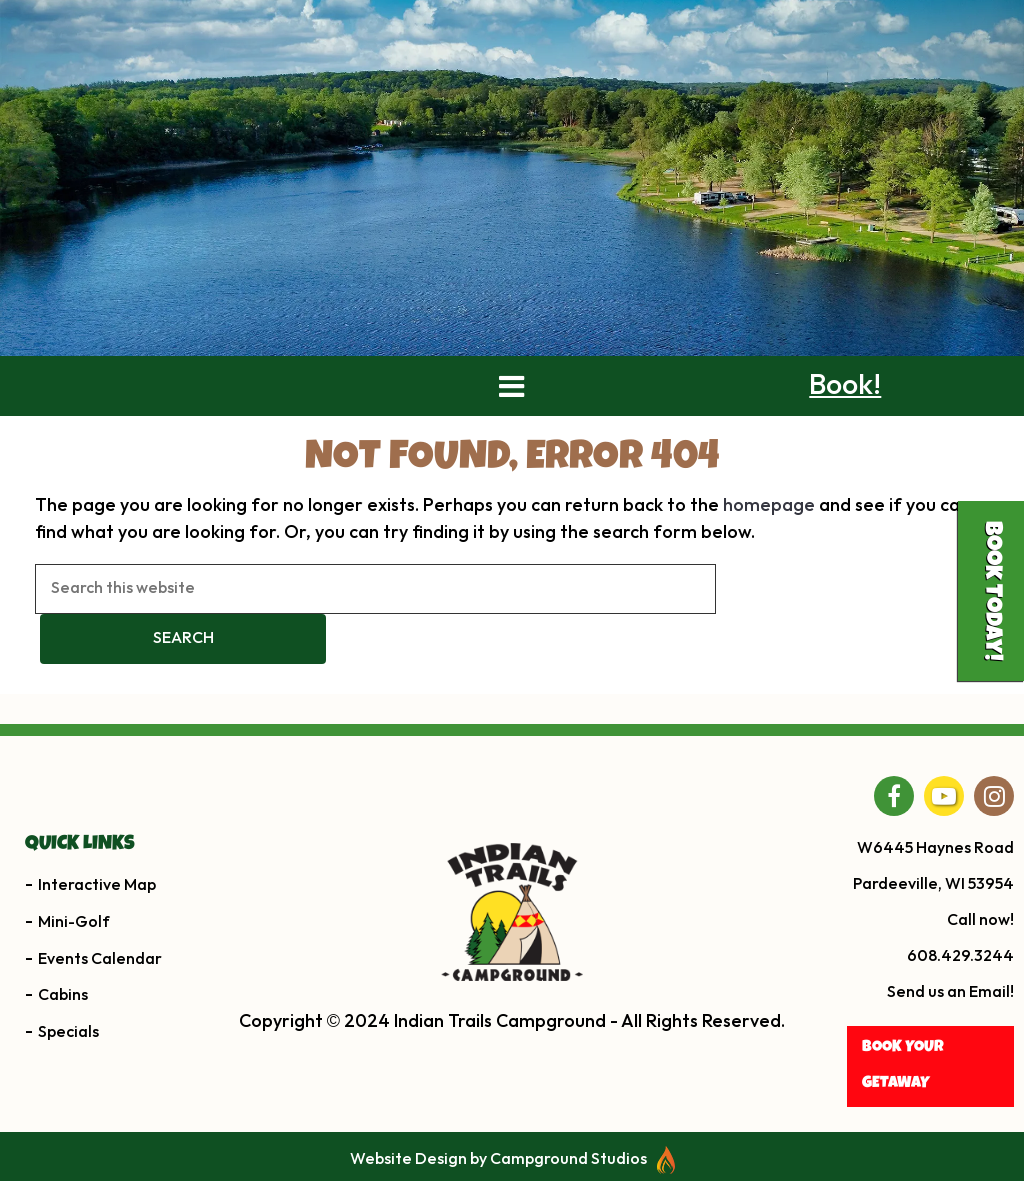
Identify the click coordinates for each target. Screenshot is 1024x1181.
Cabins (63, 1041)
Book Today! (991, 591)
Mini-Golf (74, 967)
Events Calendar (100, 1004)
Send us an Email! (950, 1038)
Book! (845, 432)
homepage (769, 551)
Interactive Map (97, 930)
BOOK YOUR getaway (903, 1113)
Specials (68, 1078)
